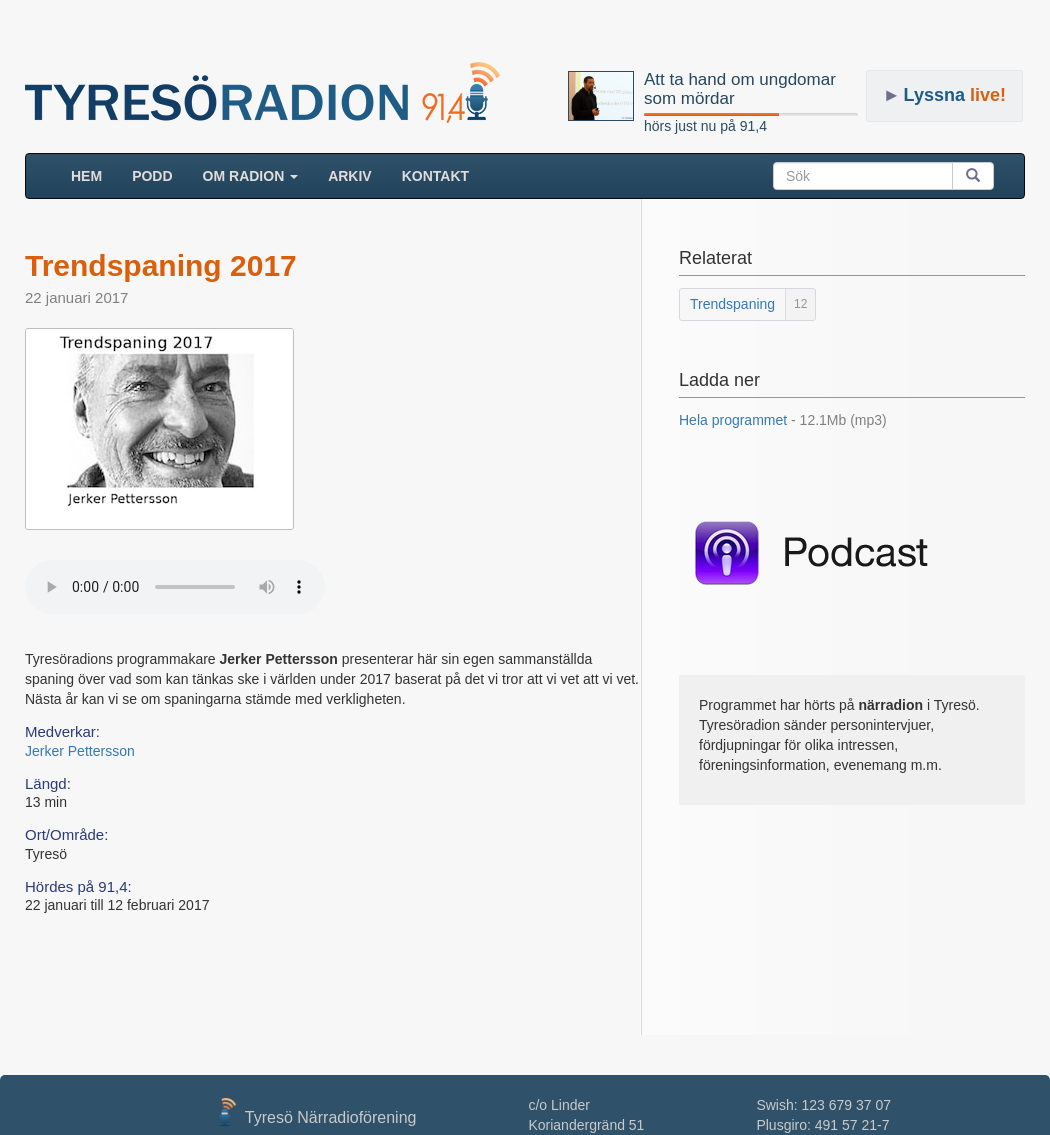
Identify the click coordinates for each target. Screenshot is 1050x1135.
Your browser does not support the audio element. (175, 587)
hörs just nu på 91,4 (705, 126)
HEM (94, 174)
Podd (152, 176)
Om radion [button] (251, 176)
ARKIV (350, 176)
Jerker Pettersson (80, 751)
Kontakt (435, 176)
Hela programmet (783, 420)
